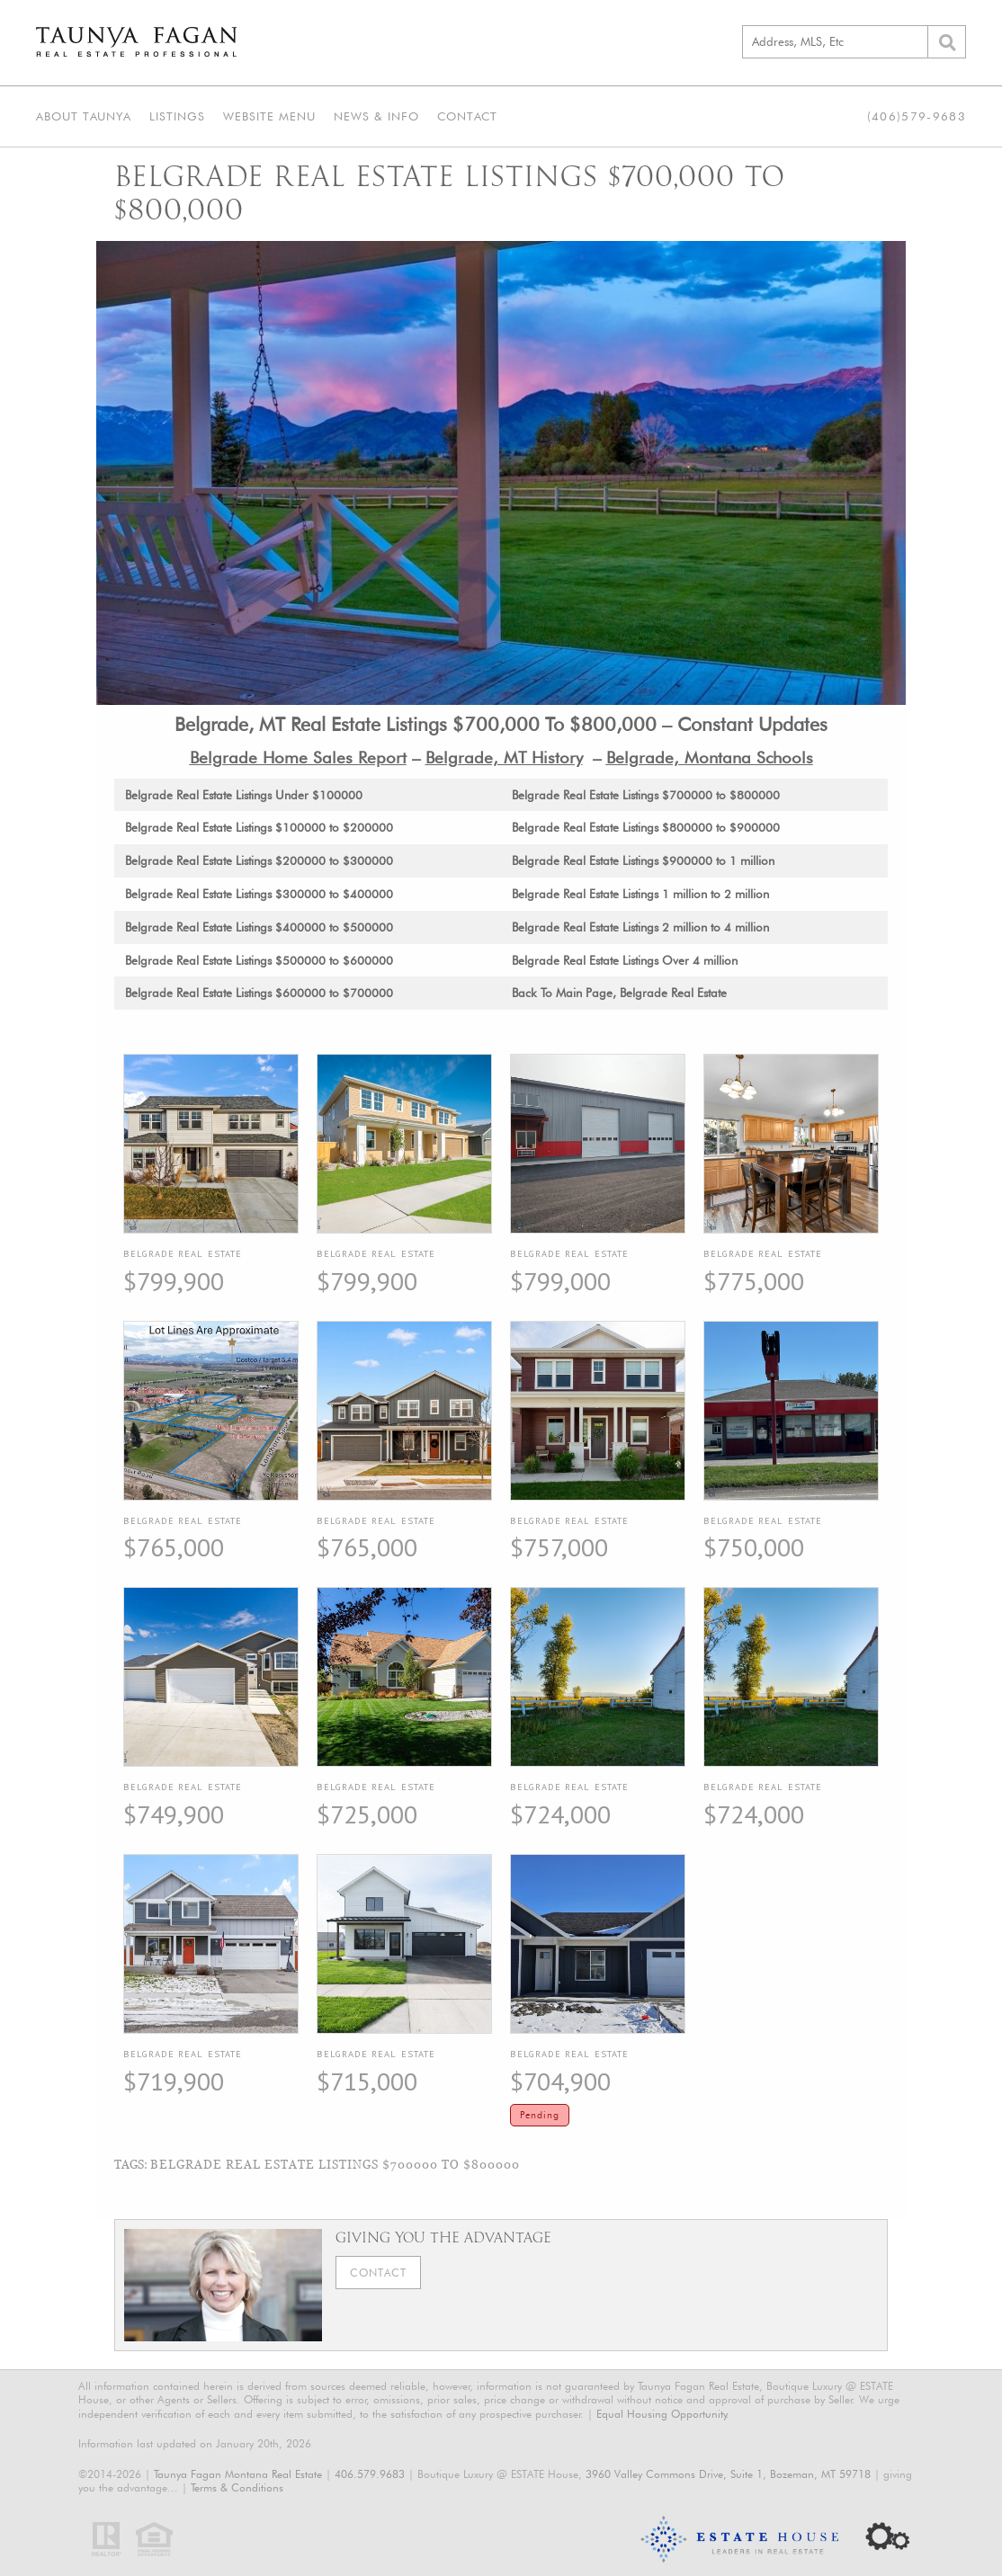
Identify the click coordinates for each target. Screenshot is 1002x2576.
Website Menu (269, 116)
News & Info (376, 116)
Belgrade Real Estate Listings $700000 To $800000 (335, 2164)
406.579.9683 (370, 2474)
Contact (467, 116)
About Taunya (83, 116)
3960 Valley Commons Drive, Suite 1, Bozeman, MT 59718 (728, 2474)
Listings (177, 116)
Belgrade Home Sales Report (298, 757)
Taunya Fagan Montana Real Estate (238, 2474)
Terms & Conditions (237, 2487)
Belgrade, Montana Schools (709, 757)
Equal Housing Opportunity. (662, 2413)
